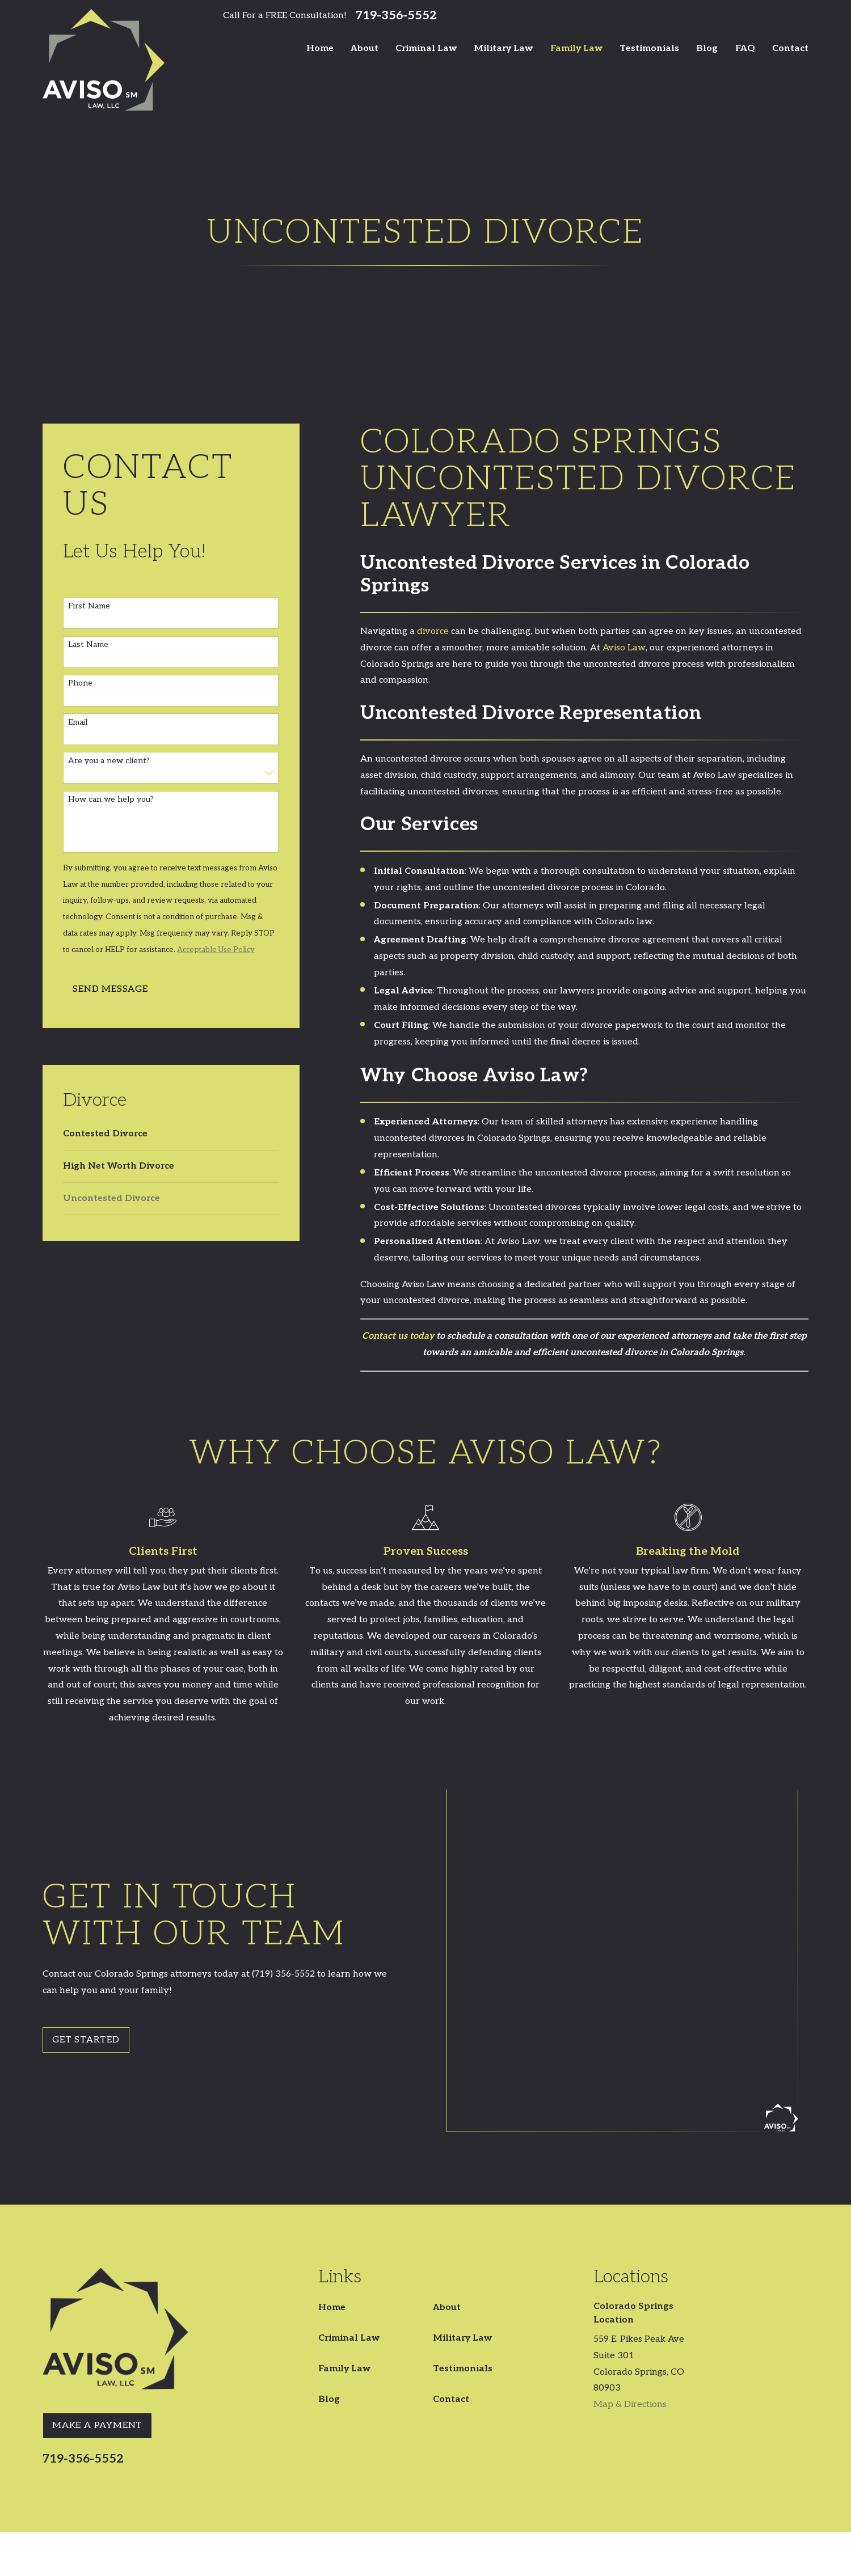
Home (332, 2129)
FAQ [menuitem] (745, 48)
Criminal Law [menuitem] (426, 48)
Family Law (344, 2190)
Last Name (88, 644)
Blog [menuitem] (707, 48)
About (447, 2129)
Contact (451, 2220)
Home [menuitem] (320, 48)
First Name (89, 606)
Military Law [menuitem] (503, 48)
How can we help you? (111, 799)
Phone (80, 683)
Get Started (79, 1950)
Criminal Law (349, 2159)
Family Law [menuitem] (576, 48)
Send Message (110, 989)
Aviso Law (624, 647)
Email (77, 722)
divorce (433, 631)
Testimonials (462, 2190)
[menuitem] (171, 1134)
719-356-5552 (396, 16)
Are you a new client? (109, 760)
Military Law (462, 2159)
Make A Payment (97, 2247)
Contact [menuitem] (790, 48)
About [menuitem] (364, 48)
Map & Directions (630, 2226)
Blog (329, 2220)
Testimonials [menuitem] (649, 48)
